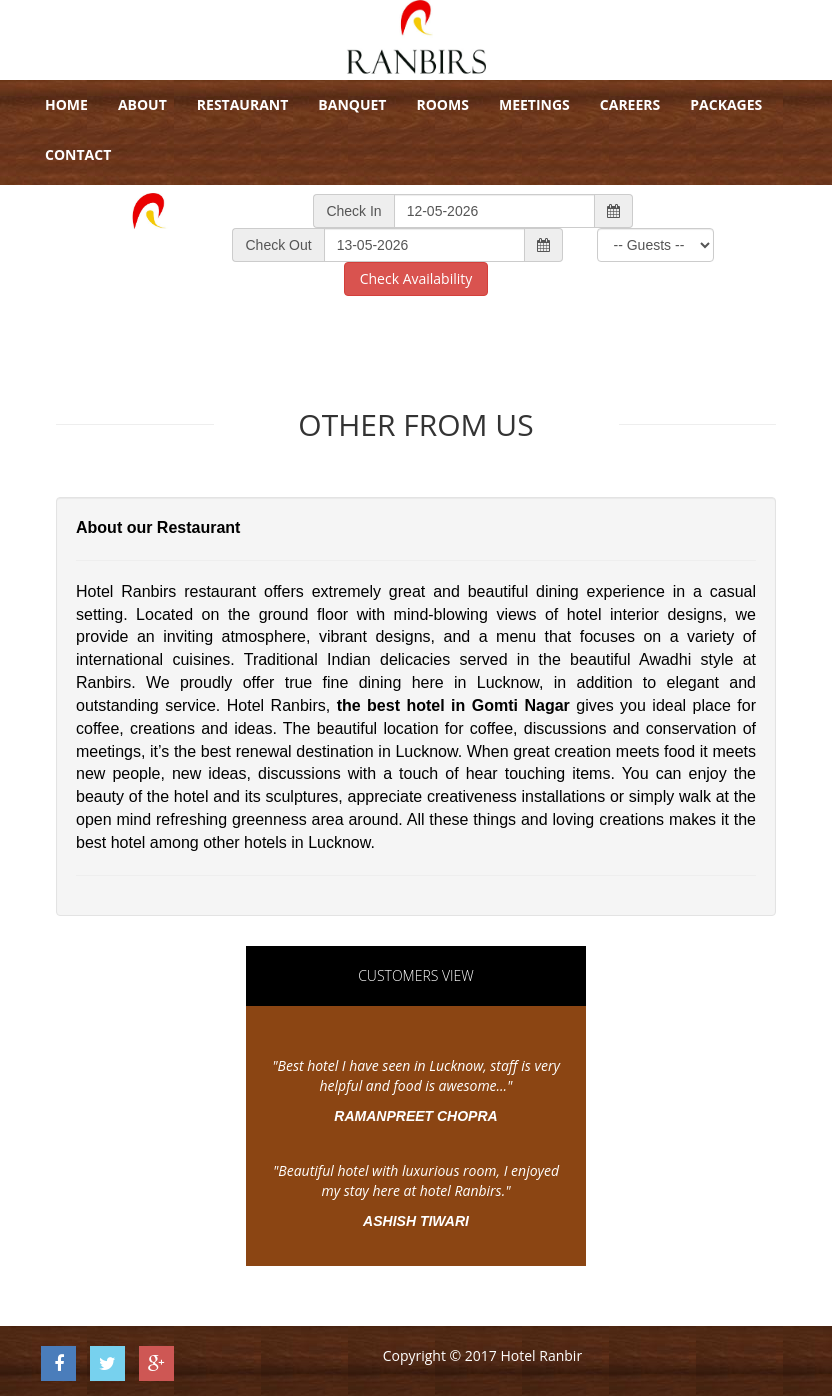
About (142, 104)
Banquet (352, 104)
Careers (630, 104)
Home (66, 104)
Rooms (442, 104)
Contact (78, 154)
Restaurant (243, 104)
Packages (726, 104)
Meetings (534, 104)
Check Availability (416, 278)
